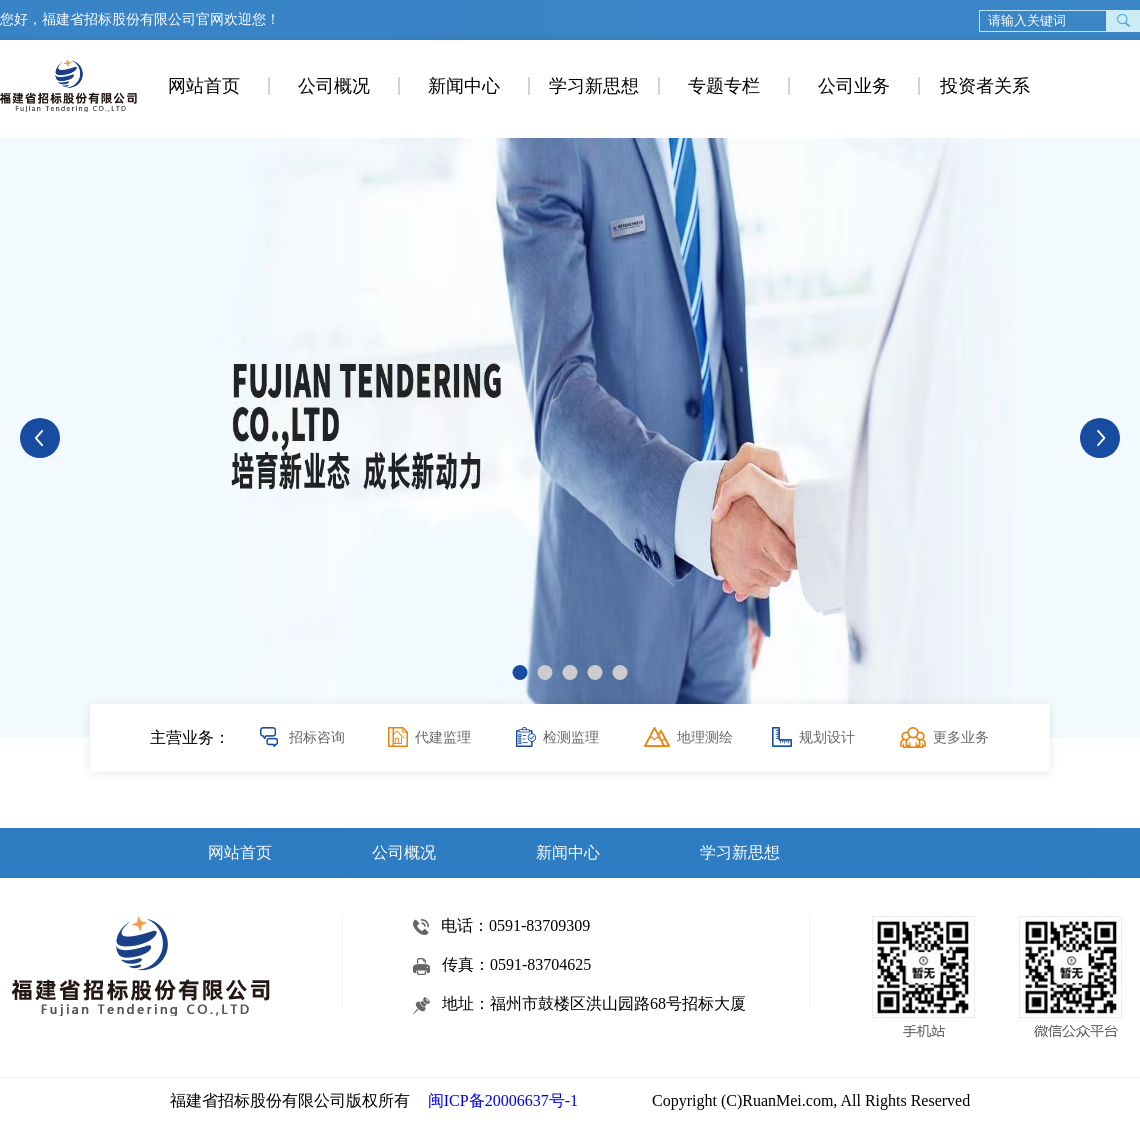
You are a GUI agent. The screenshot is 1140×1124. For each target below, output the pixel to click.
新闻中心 (464, 86)
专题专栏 (724, 86)
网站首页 (204, 86)
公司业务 (854, 86)
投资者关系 (985, 86)
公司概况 (334, 86)
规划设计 (827, 737)
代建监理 (443, 737)
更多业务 (961, 737)
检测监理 (571, 737)
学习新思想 (594, 86)
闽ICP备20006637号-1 (503, 1100)
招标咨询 (317, 737)
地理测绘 (705, 737)
